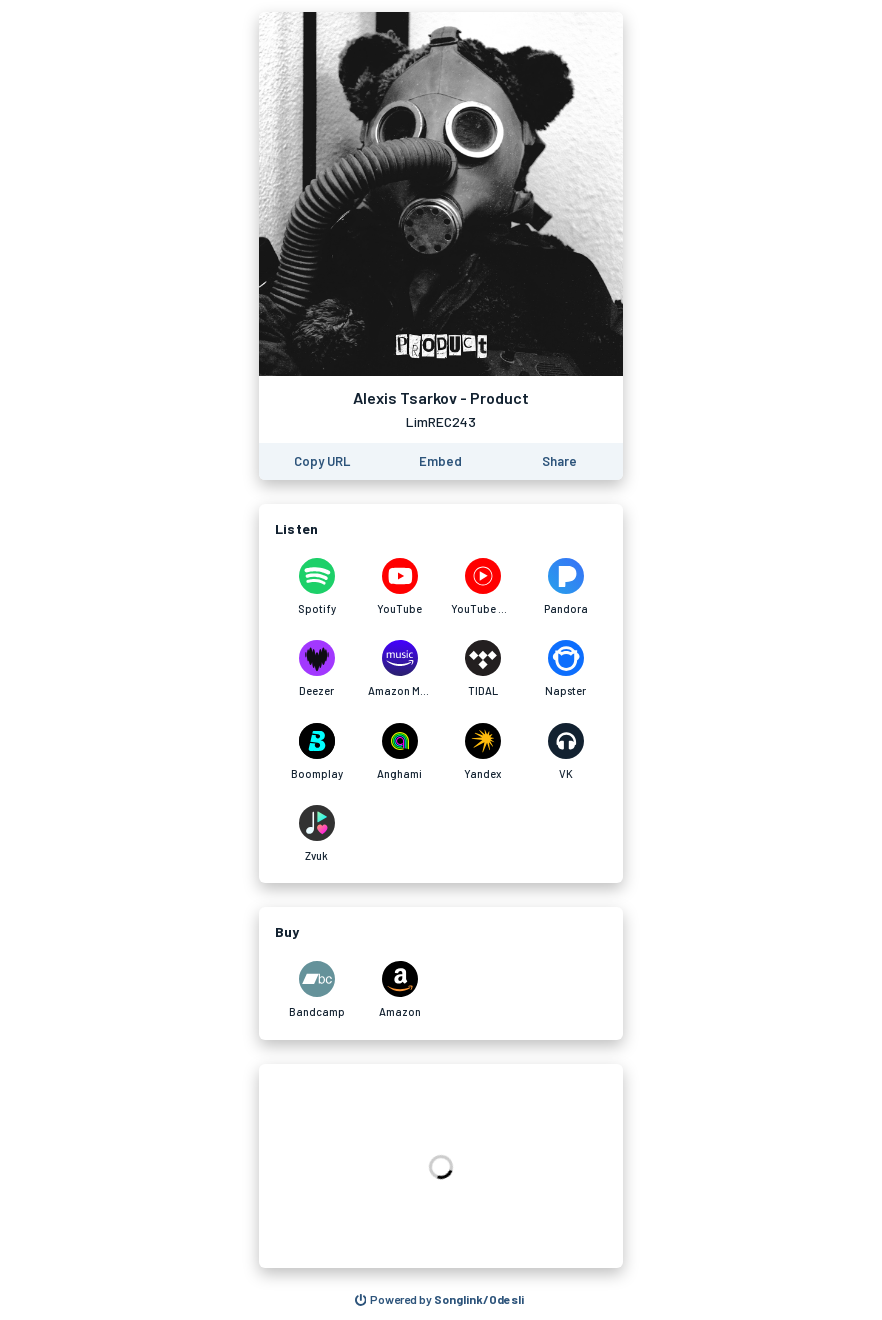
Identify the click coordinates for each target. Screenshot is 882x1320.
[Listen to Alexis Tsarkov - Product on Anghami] (399, 752)
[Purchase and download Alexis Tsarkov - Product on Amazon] (399, 990)
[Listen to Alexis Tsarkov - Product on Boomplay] (316, 752)
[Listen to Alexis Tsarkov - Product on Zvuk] (316, 834)
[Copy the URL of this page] (322, 461)
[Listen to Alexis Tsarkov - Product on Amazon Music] (399, 669)
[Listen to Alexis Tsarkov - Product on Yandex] (482, 752)
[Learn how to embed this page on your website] (440, 461)
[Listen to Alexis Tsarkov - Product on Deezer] (316, 669)
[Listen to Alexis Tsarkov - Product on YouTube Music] (482, 587)
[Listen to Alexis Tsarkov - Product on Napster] (565, 669)
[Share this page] (559, 461)
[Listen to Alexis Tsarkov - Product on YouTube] (399, 587)
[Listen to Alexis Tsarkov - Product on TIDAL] (482, 669)
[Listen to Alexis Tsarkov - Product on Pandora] (565, 587)
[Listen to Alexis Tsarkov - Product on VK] (565, 752)
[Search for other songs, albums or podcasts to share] (440, 1300)
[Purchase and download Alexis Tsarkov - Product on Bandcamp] (316, 990)
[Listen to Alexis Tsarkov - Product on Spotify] (316, 587)
